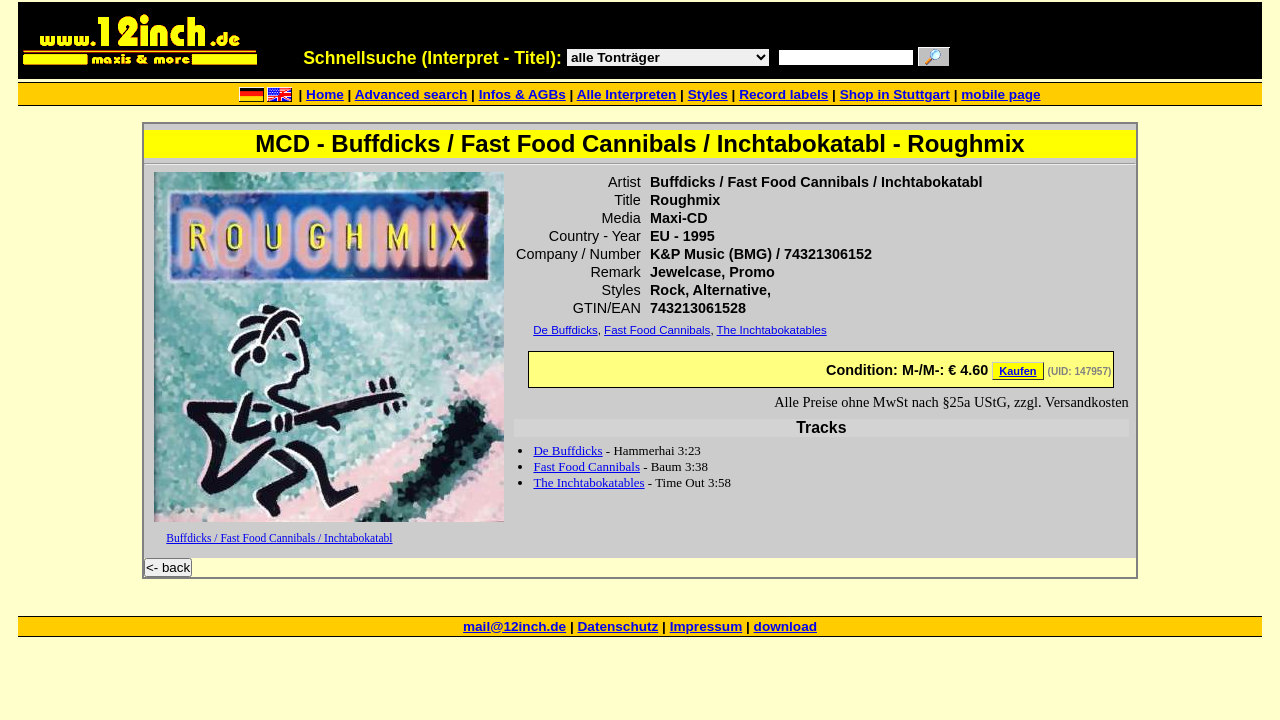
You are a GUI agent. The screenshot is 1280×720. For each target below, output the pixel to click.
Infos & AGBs (522, 94)
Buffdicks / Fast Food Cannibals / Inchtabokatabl (279, 538)
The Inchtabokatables (772, 330)
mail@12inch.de (514, 626)
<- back (168, 567)
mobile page (1000, 94)
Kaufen (1017, 371)
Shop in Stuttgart (895, 94)
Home (325, 94)
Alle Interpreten (627, 94)
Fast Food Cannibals (657, 330)
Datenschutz (618, 626)
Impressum (706, 626)
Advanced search (411, 94)
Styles (708, 94)
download (785, 626)
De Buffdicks (565, 330)
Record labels (783, 94)
